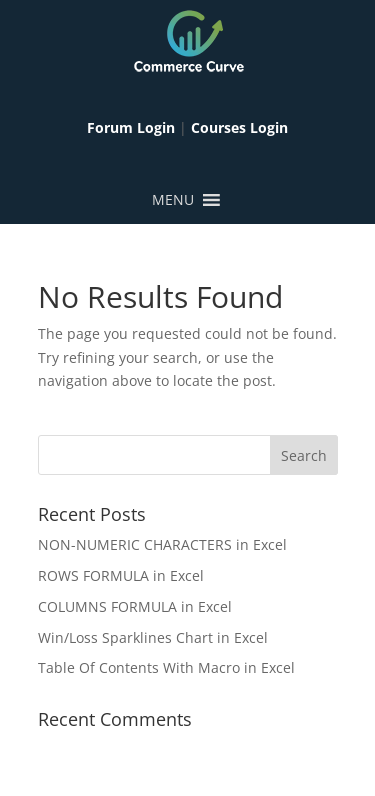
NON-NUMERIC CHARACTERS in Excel (162, 544)
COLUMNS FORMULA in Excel (135, 606)
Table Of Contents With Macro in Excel (166, 667)
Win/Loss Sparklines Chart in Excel (153, 637)
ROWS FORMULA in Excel (121, 575)
